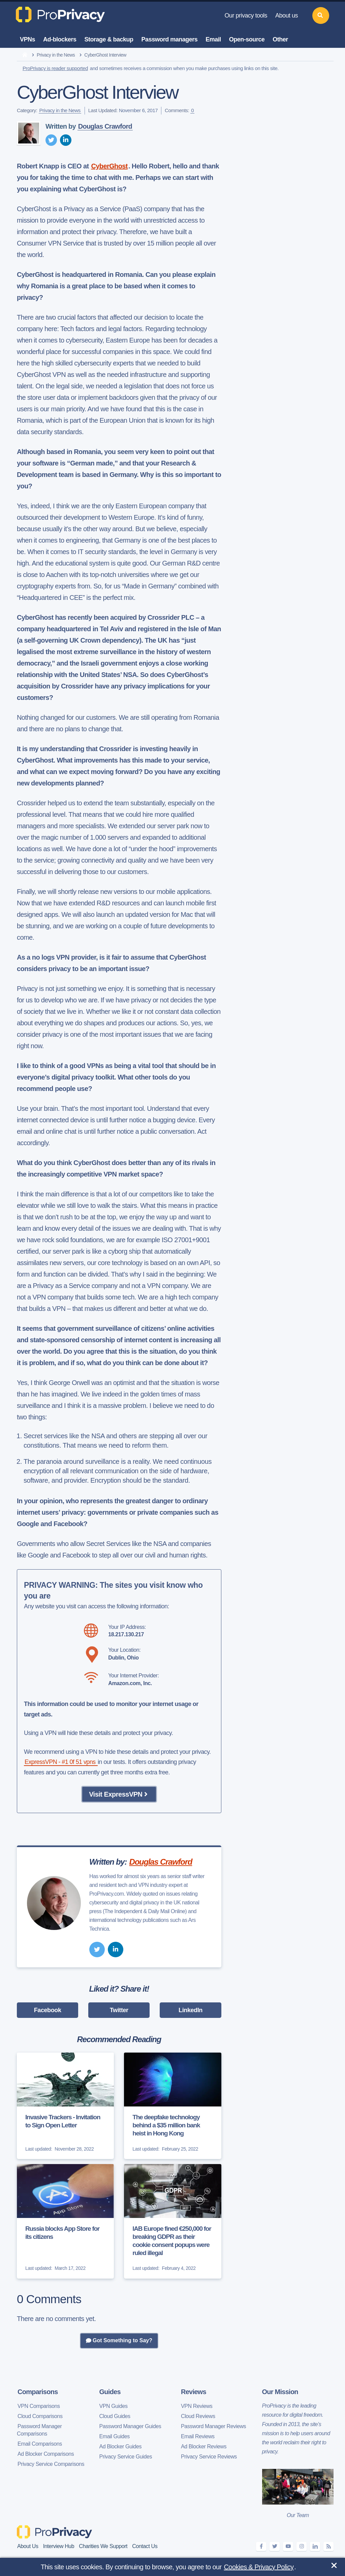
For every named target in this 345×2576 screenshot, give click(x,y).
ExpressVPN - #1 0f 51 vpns (61, 1762)
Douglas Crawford (105, 126)
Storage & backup (109, 39)
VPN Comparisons (39, 2406)
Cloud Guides (114, 2416)
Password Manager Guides (130, 2426)
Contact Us (144, 2546)
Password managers (170, 39)
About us (286, 15)
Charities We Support (103, 2546)
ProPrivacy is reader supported (55, 68)
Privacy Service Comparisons (51, 2464)
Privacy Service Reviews (209, 2456)
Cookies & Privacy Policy (259, 2567)
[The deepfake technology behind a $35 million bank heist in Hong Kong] (172, 2106)
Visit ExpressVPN (119, 1794)
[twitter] (51, 140)
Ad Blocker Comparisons (46, 2454)
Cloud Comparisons (40, 2416)
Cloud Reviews (198, 2416)
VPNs (27, 39)
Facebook (47, 2010)
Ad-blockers (59, 39)
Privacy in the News (56, 55)
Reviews (193, 2391)
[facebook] (261, 2546)
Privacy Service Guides (125, 2456)
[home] (24, 55)
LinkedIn (190, 2010)
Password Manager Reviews (213, 2426)
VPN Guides (113, 2406)
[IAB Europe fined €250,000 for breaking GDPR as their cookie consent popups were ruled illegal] (172, 2221)
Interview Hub (58, 2546)
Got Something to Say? (119, 2341)
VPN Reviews (196, 2406)
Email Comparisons (40, 2444)
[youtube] (288, 2546)
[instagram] (301, 2546)
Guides (110, 2391)
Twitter (119, 2010)
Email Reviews (198, 2436)
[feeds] (328, 2546)
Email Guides (114, 2436)
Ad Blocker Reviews (203, 2446)
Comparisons (38, 2391)
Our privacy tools (245, 15)
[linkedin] (65, 140)
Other (280, 39)
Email (213, 39)
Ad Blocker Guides (120, 2446)
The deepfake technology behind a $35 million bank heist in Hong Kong (166, 2125)
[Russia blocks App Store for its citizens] (65, 2221)
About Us (27, 2546)
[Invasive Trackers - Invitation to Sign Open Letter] (65, 2106)
